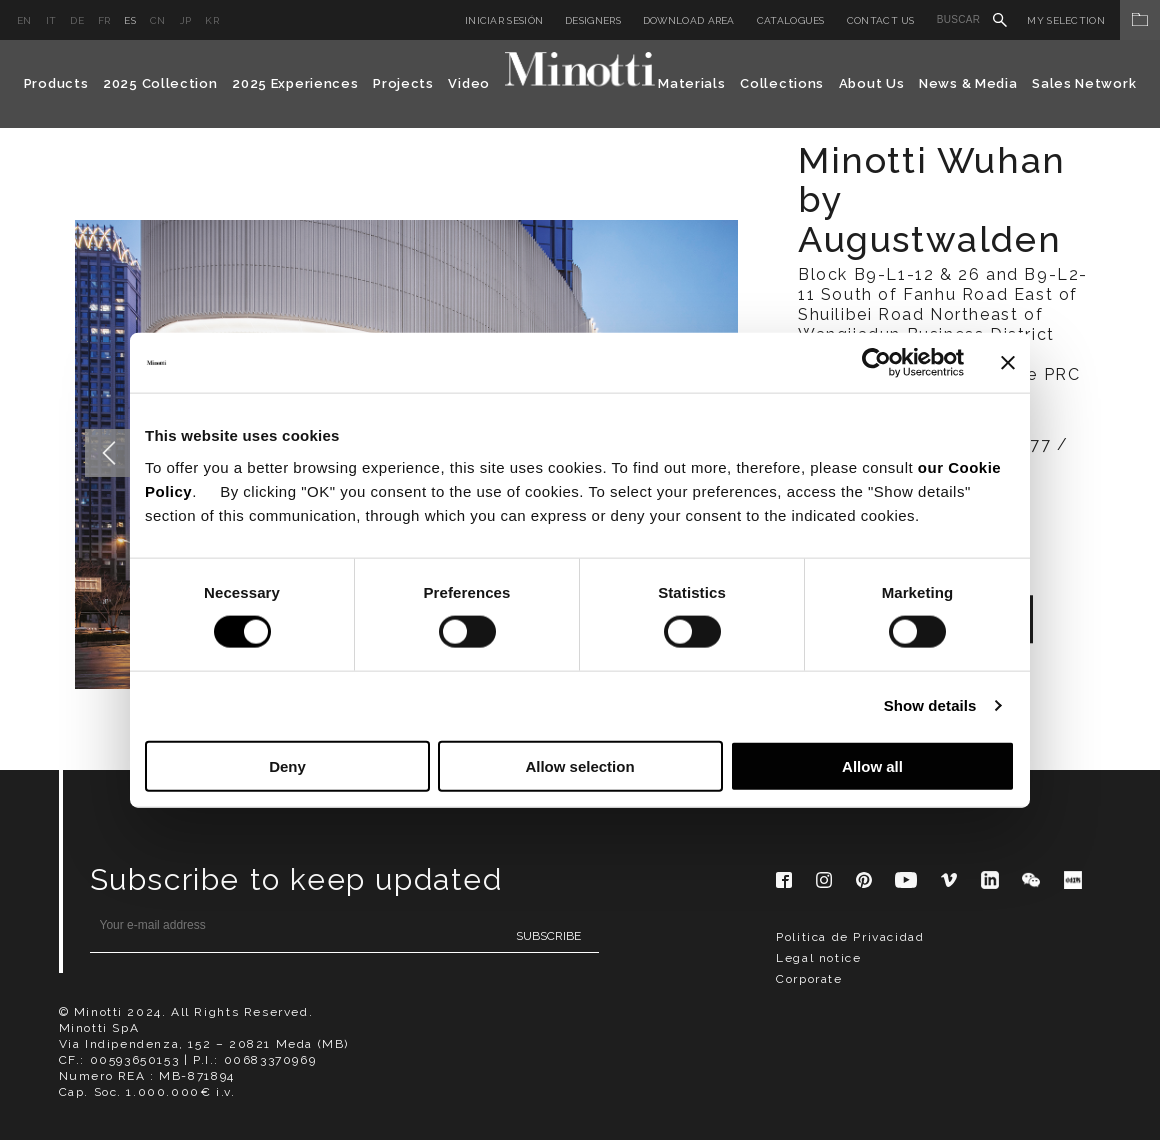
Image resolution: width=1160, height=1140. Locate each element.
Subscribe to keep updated (296, 879)
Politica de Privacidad (850, 937)
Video (469, 83)
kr (212, 20)
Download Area (689, 20)
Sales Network (1084, 83)
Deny (287, 765)
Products (56, 83)
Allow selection (579, 765)
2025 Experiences (295, 83)
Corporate (809, 979)
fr (104, 20)
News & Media (968, 83)
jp (186, 20)
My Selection (1093, 20)
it (51, 20)
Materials (691, 83)
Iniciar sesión (504, 20)
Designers (593, 20)
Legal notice (818, 958)
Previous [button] (109, 453)
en (24, 20)
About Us (872, 83)
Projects (403, 83)
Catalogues (791, 20)
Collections (782, 83)
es (130, 20)
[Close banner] (1008, 363)
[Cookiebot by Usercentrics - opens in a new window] (876, 363)
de (77, 20)
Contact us (881, 20)
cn (158, 20)
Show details (930, 705)
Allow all (872, 765)
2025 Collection (160, 83)
